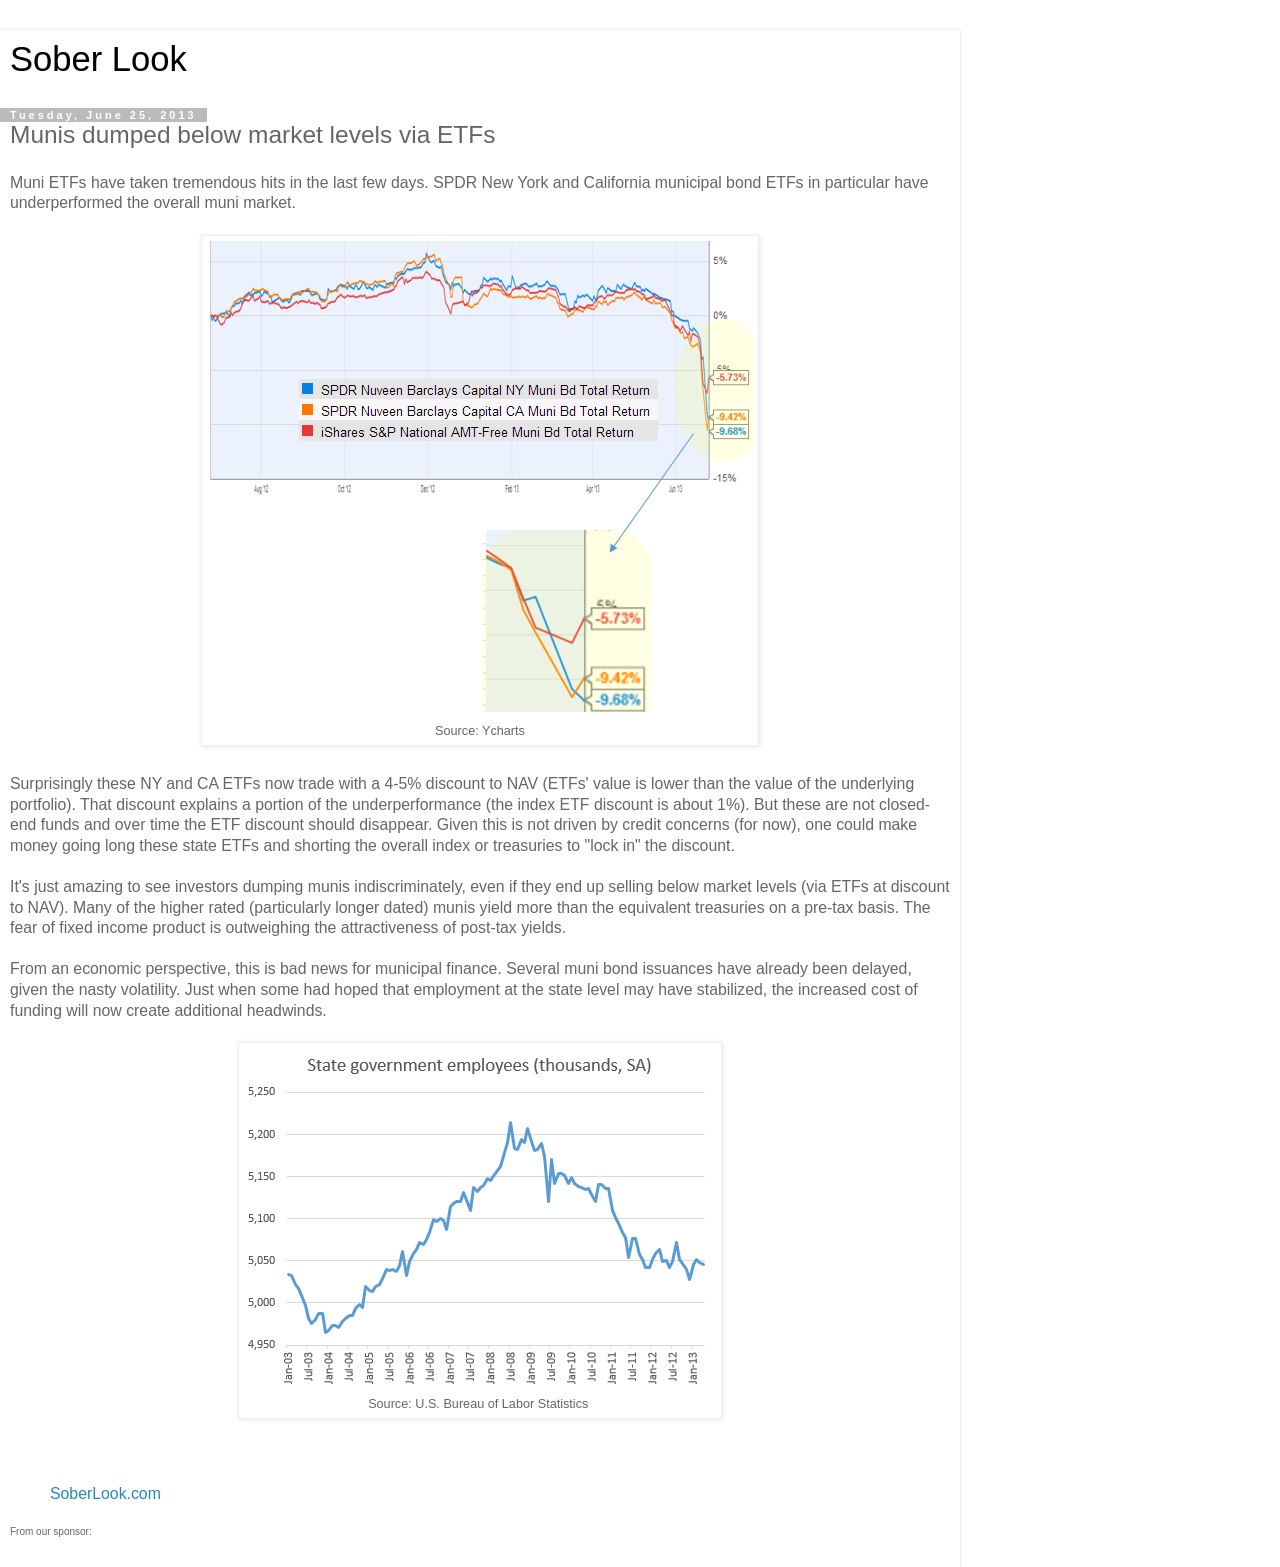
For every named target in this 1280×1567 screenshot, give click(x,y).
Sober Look (98, 59)
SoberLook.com (105, 1493)
